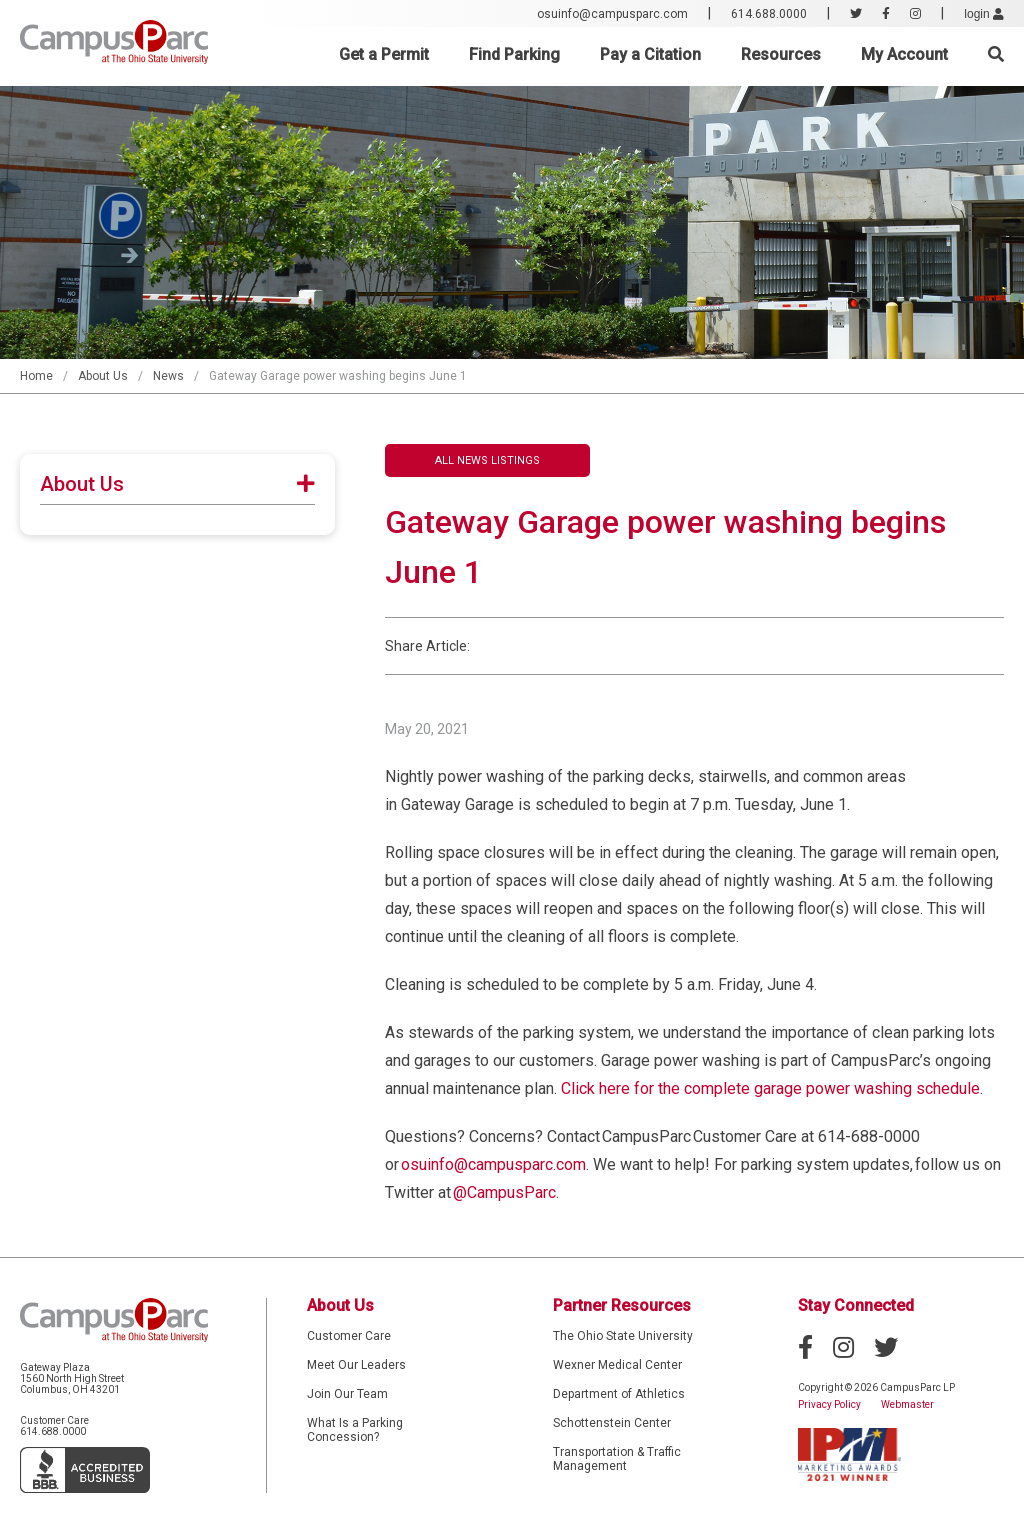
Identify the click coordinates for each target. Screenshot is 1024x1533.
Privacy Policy (829, 1404)
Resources (781, 54)
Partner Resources (622, 1305)
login (984, 14)
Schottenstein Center (612, 1423)
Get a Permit (384, 54)
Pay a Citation (650, 54)
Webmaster (907, 1404)
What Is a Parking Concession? (355, 1430)
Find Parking (514, 54)
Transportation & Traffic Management (617, 1459)
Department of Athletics (619, 1394)
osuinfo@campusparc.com (612, 14)
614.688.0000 (769, 14)
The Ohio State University (623, 1336)
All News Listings (487, 460)
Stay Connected (856, 1305)
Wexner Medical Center (617, 1365)
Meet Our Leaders (356, 1365)
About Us (103, 376)
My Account (904, 54)
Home (36, 376)
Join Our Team (347, 1394)
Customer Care (349, 1336)
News (168, 376)
